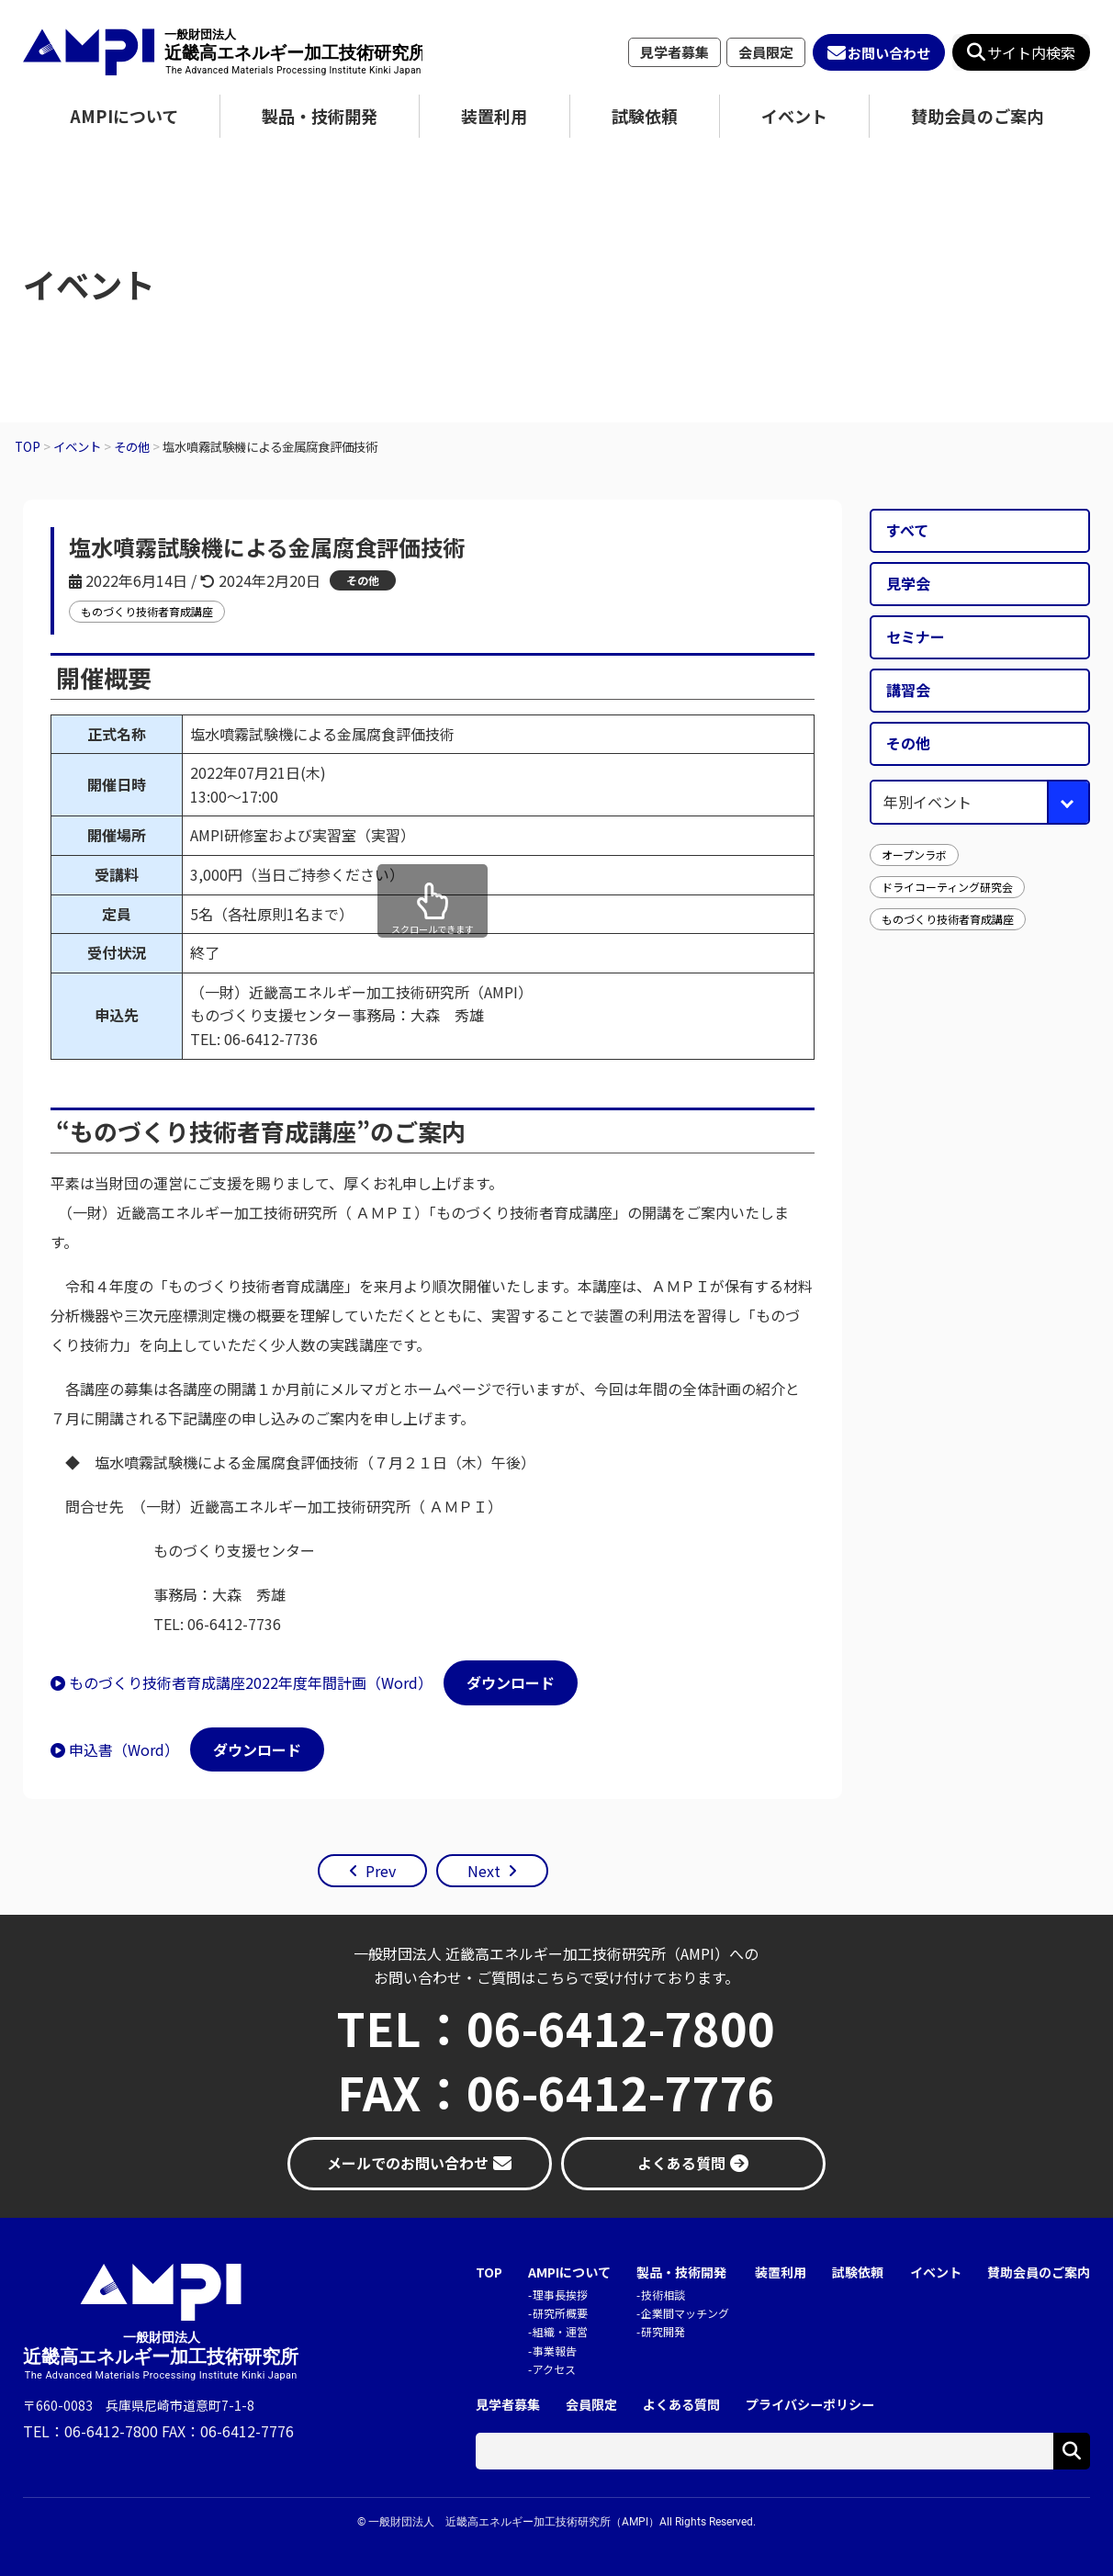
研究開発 (663, 2331)
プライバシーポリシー (810, 2404)
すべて (907, 530)
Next (483, 1871)
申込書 (91, 1749)
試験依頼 (645, 116)
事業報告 (555, 2350)
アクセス (554, 2369)
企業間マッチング (685, 2313)
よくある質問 (681, 2404)
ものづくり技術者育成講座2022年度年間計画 (217, 1682)
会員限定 (765, 52)
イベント (794, 116)
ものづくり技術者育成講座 (147, 611)
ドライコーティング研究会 (947, 886)
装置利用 (494, 116)
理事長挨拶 (560, 2294)
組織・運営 (560, 2331)
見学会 (908, 583)
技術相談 (663, 2294)
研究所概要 (560, 2313)
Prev (380, 1871)
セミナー (915, 636)
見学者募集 (674, 52)
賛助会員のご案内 (977, 116)
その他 (362, 580)
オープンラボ (914, 854)
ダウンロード (511, 1682)
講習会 (908, 690)
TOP (489, 2272)
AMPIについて (124, 116)
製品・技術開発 (319, 116)
